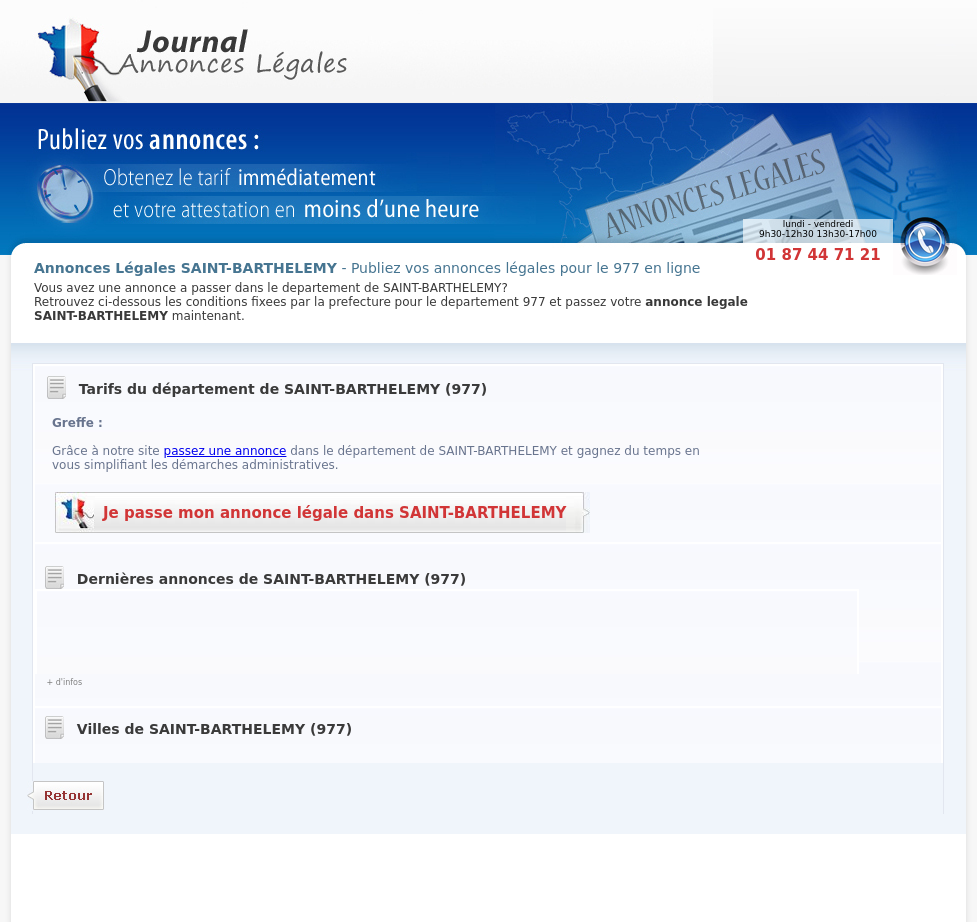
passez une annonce (225, 451)
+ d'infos (64, 682)
